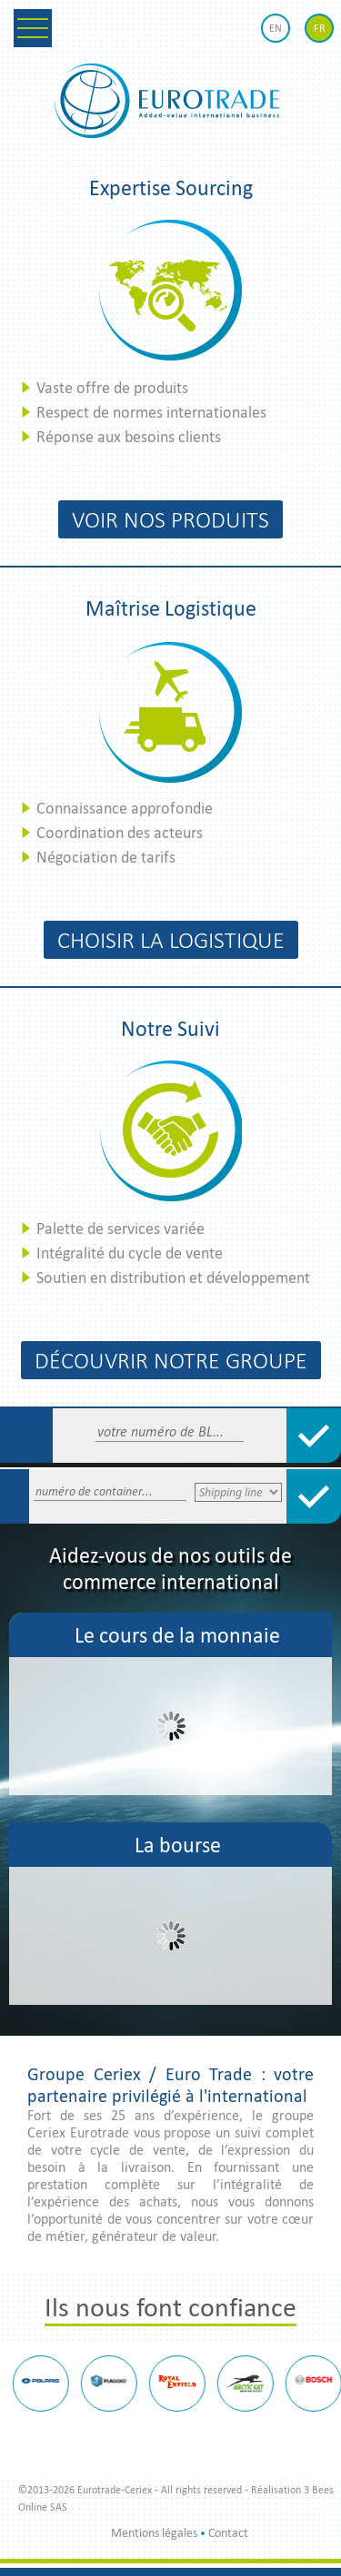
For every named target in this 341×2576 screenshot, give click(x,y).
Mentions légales (154, 2533)
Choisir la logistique (171, 939)
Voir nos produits (170, 519)
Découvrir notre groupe (171, 1360)
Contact (228, 2533)
